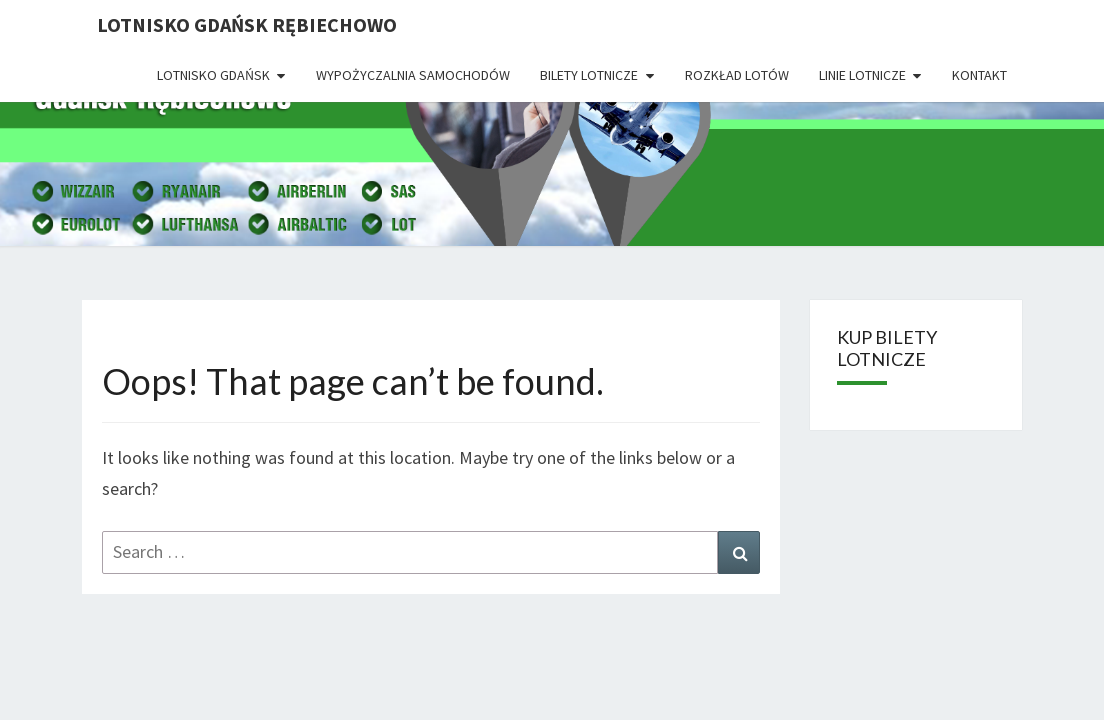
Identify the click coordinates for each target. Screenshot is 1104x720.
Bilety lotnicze (589, 75)
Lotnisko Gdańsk (213, 75)
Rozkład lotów (737, 75)
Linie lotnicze (862, 75)
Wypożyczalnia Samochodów (413, 75)
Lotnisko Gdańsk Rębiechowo (247, 24)
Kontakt (979, 75)
